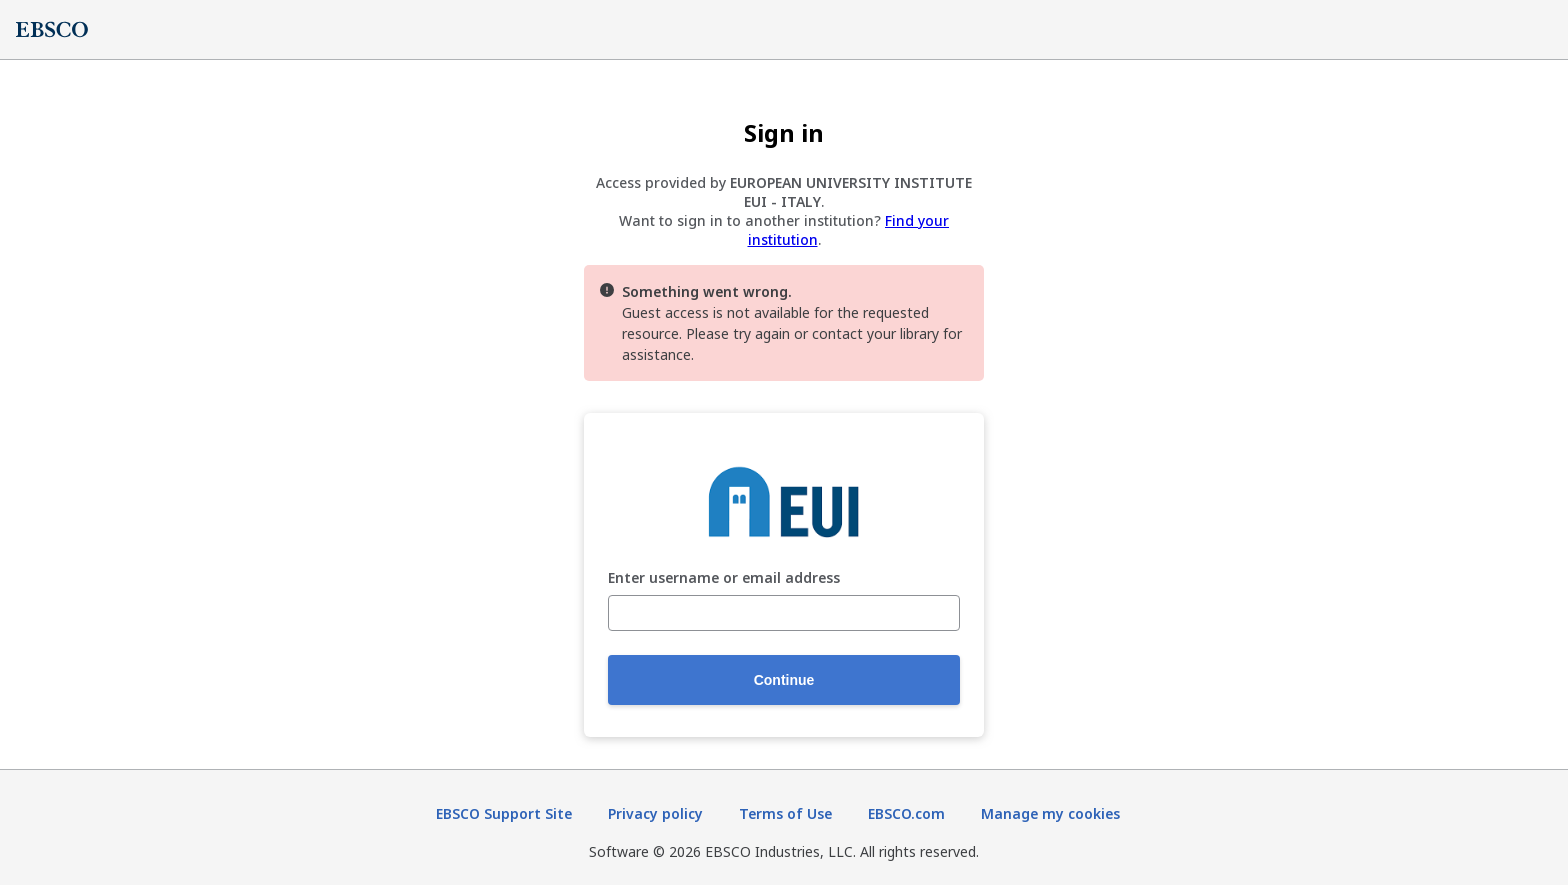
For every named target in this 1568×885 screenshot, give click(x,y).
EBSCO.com (906, 813)
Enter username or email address (724, 578)
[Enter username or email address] (784, 613)
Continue (784, 680)
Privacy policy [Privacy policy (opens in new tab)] (655, 813)
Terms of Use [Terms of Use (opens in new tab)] (785, 813)
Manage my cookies (1050, 813)
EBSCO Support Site (504, 813)
